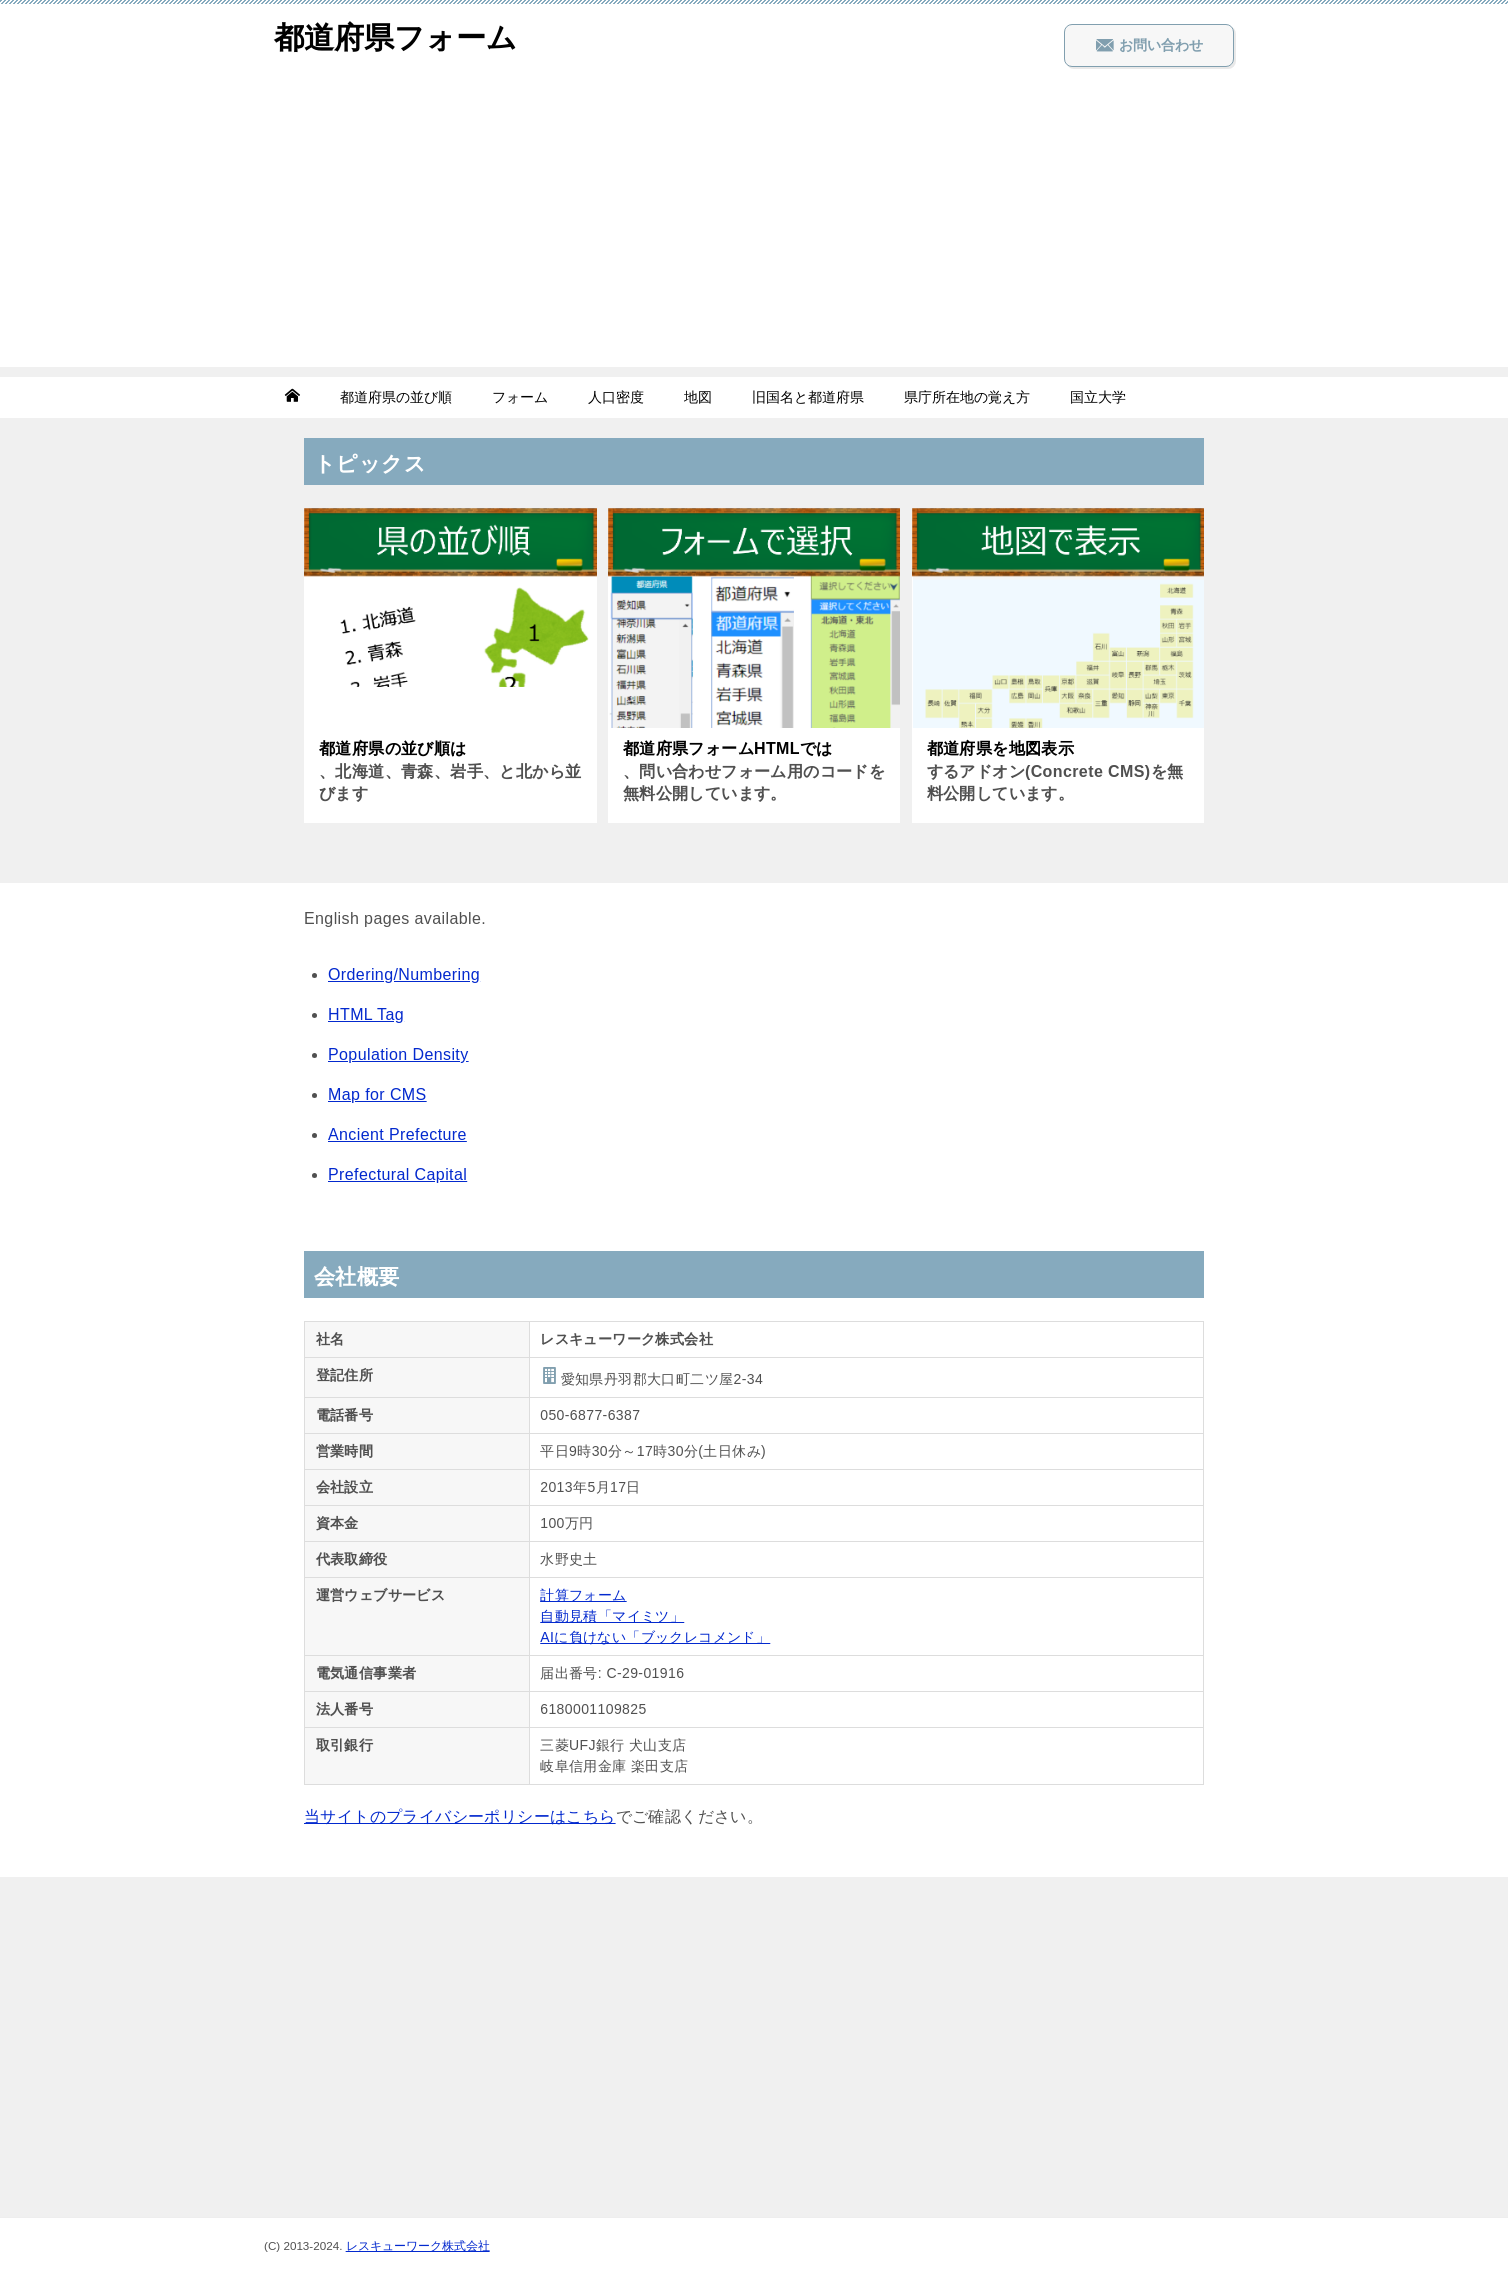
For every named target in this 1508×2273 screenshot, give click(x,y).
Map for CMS (377, 1094)
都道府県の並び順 (396, 397)
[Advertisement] (754, 227)
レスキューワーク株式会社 (418, 2245)
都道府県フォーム (395, 34)
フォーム (520, 397)
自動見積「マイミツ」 (612, 1616)
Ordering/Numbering (404, 974)
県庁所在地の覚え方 (967, 397)
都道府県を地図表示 (1001, 748)
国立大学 (1098, 397)
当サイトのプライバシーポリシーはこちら (460, 1816)
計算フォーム (583, 1595)
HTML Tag (366, 1014)
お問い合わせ (1149, 45)
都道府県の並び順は (393, 748)
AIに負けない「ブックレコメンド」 (655, 1637)
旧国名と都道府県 (808, 397)
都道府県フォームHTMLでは (728, 748)
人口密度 (616, 397)
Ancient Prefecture (397, 1134)
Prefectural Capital (397, 1174)
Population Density (398, 1054)
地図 (698, 397)
